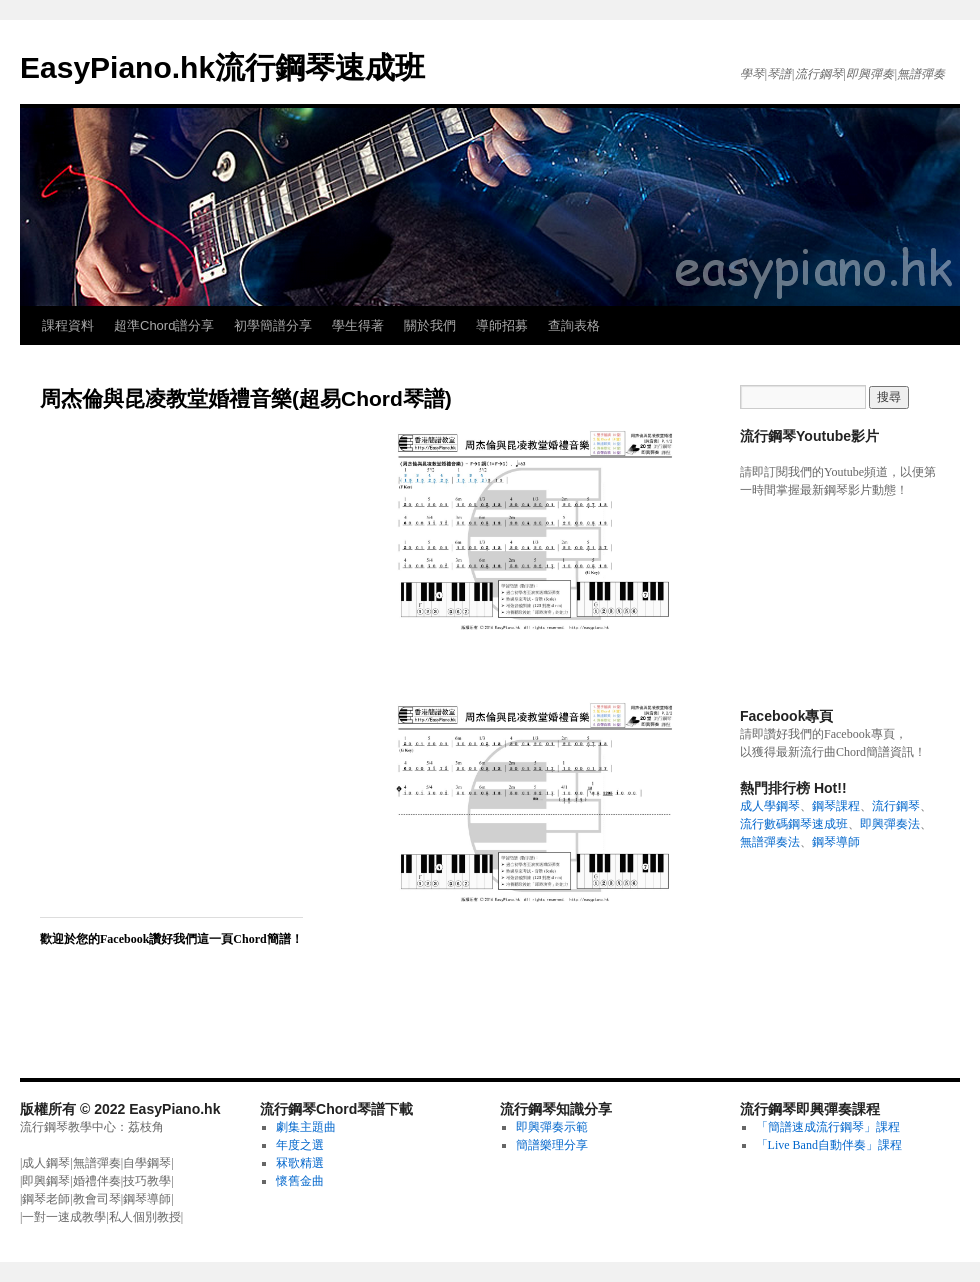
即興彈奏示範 (552, 1127)
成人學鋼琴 (770, 806)
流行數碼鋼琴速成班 (794, 824)
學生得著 (358, 325)
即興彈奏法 (890, 824)
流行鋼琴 (896, 806)
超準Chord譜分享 (164, 325)
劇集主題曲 (306, 1127)
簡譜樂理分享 (552, 1145)
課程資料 (68, 325)
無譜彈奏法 (770, 842)
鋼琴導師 (836, 842)
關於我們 (430, 325)
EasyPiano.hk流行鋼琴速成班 (222, 67)
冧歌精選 (300, 1163)
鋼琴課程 (836, 806)
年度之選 (300, 1145)
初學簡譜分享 (273, 325)
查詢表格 (574, 325)
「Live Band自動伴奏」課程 (829, 1145)
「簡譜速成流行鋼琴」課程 (828, 1127)
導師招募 (502, 325)
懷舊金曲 (300, 1181)
